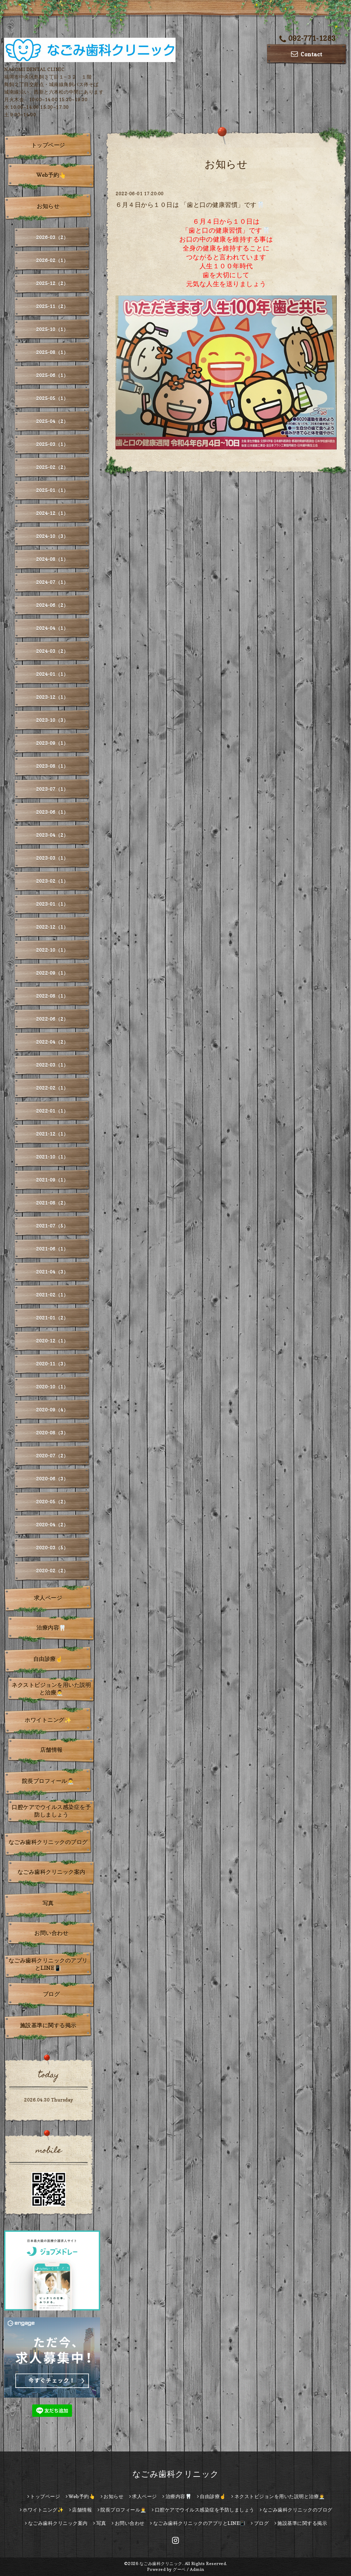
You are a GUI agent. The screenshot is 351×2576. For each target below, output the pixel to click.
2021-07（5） (52, 1226)
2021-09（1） (52, 1180)
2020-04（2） (52, 1524)
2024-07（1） (52, 582)
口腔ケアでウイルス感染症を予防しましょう (51, 1811)
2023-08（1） (52, 766)
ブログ (51, 1994)
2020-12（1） (52, 1341)
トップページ (48, 145)
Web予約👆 (51, 175)
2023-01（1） (52, 904)
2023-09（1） (52, 743)
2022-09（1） (52, 973)
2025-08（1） (52, 352)
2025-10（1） (52, 329)
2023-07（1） (52, 789)
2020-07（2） (52, 1456)
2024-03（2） (52, 651)
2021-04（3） (52, 1272)
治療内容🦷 (51, 1627)
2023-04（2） (52, 835)
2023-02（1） (52, 881)
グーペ (179, 2569)
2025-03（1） (52, 444)
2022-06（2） (52, 1019)
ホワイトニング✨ (48, 1720)
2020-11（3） (52, 1364)
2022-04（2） (52, 1042)
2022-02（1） (52, 1088)
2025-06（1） (52, 375)
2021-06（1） (52, 1249)
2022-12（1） (52, 927)
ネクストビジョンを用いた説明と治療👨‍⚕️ (51, 1689)
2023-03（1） (52, 858)
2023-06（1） (52, 812)
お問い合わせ (51, 1933)
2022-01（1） (52, 1111)
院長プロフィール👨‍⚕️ (48, 1781)
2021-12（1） (52, 1134)
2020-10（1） (52, 1387)
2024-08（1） (52, 559)
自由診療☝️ (48, 1658)
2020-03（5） (52, 1547)
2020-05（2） (52, 1501)
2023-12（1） (52, 697)
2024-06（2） (52, 605)
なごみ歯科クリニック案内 (51, 1872)
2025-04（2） (52, 421)
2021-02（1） (52, 1295)
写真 (48, 1903)
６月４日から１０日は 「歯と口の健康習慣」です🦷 (190, 204)
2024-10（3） (52, 536)
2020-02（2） (52, 1570)
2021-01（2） (52, 1318)
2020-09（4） (52, 1410)
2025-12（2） (52, 283)
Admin (197, 2569)
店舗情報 (51, 1749)
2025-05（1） (52, 398)
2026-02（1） (52, 260)
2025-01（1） (52, 490)
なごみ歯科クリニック (175, 2474)
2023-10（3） (52, 720)
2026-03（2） (52, 237)
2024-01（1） (52, 674)
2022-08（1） (52, 996)
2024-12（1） (52, 513)
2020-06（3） (52, 1479)
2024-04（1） (52, 628)
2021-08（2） (52, 1203)
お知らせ (48, 206)
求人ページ (48, 1597)
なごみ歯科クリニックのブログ (48, 1842)
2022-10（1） (52, 950)
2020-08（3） (52, 1433)
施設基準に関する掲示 (48, 2025)
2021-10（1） (52, 1157)
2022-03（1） (52, 1065)
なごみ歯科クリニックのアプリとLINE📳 (48, 1964)
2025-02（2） (52, 467)
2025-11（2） (52, 306)
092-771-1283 (307, 38)
